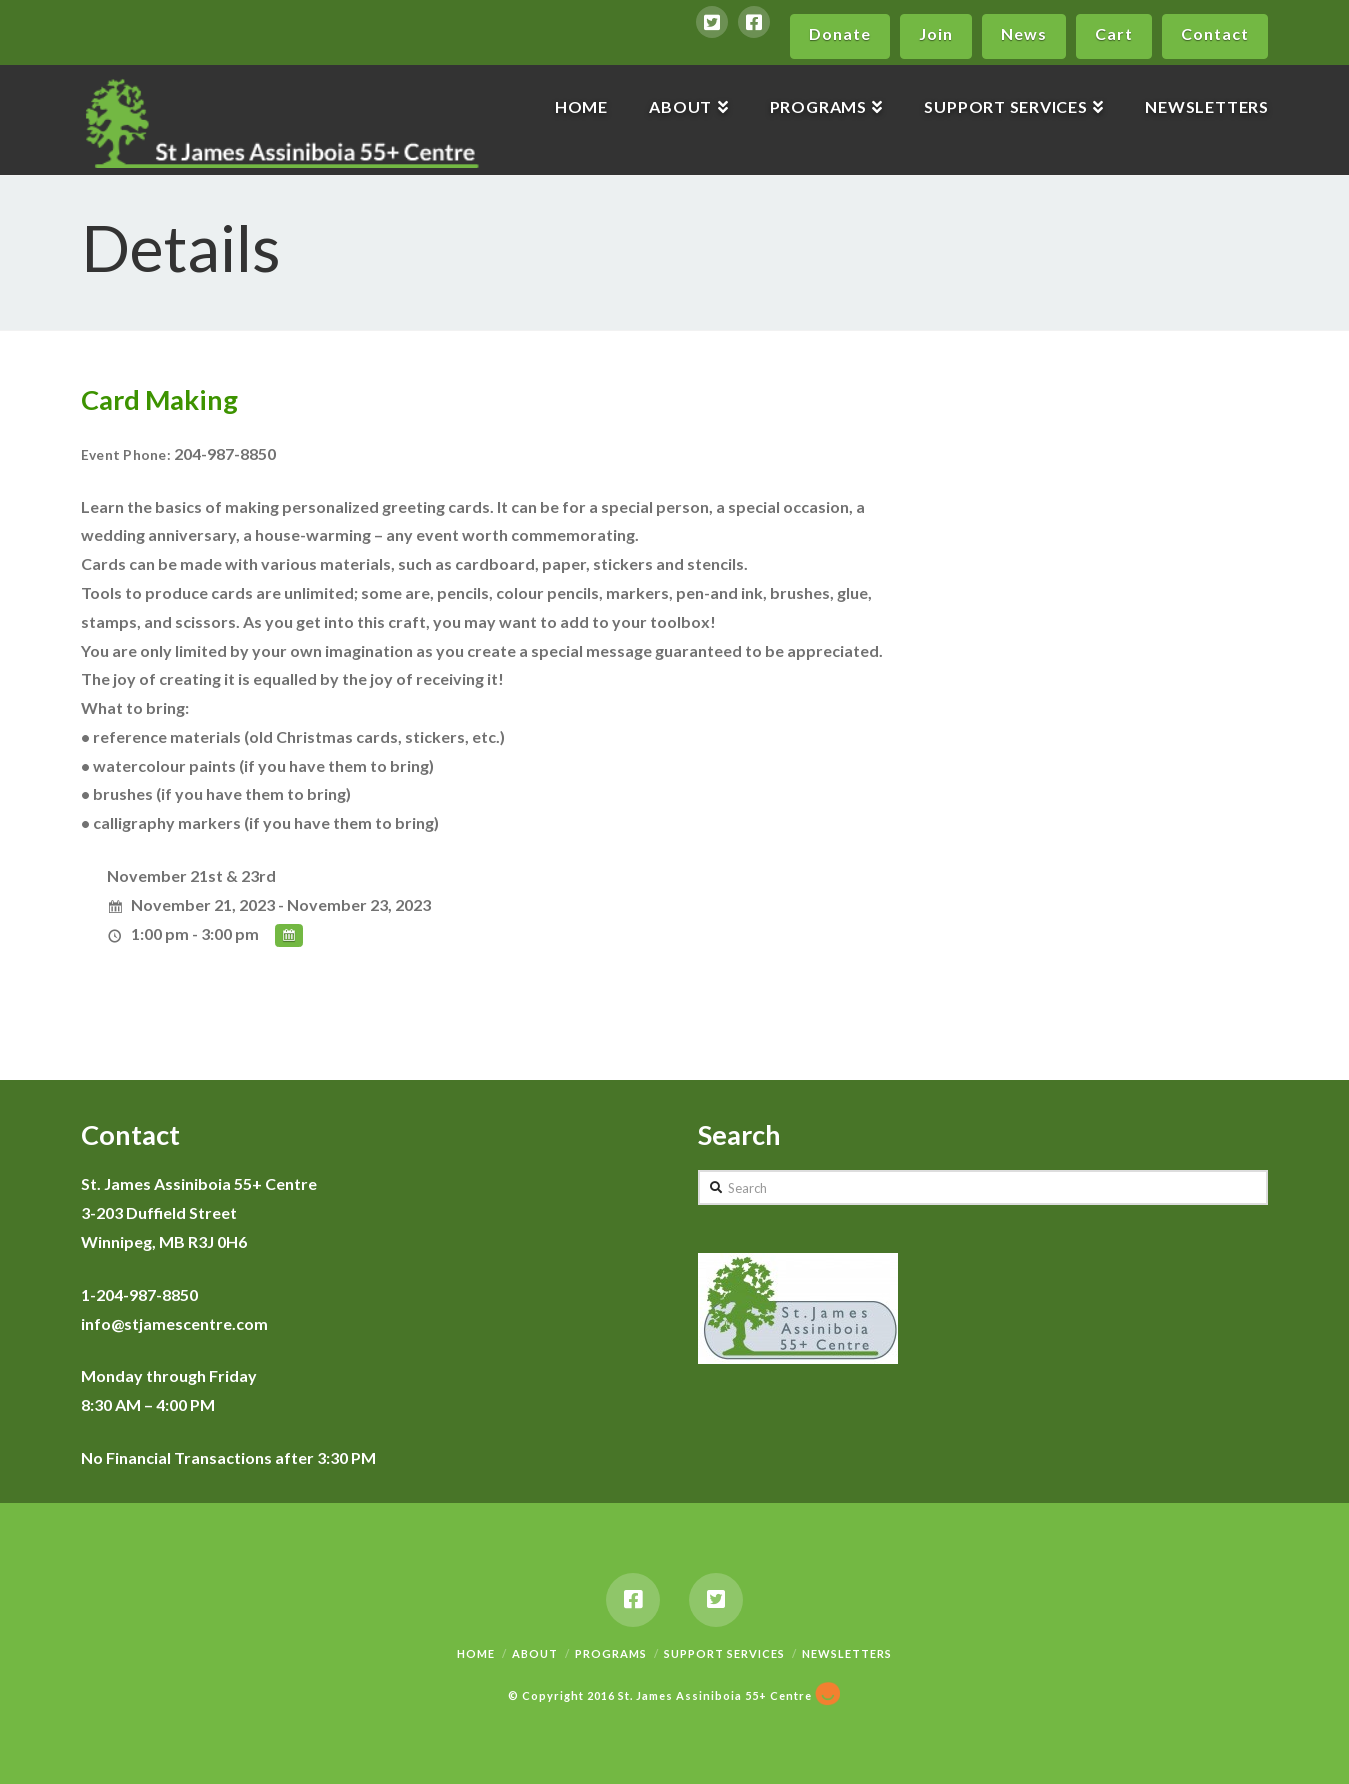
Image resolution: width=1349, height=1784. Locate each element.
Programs (611, 1653)
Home (476, 1653)
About (535, 1653)
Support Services (724, 1653)
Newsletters (847, 1653)
